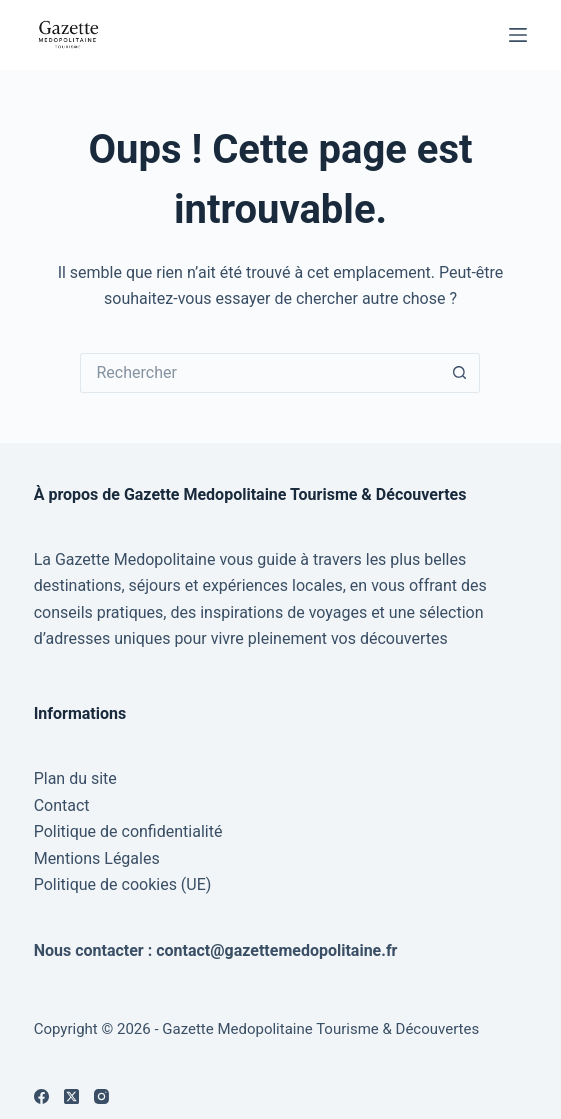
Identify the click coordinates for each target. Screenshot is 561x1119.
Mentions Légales (97, 858)
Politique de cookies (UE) (123, 884)
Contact (62, 805)
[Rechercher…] (260, 373)
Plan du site (75, 778)
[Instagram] (101, 1096)
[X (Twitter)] (71, 1096)
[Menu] (518, 35)
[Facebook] (41, 1096)
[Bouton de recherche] (460, 373)
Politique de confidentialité (128, 831)
